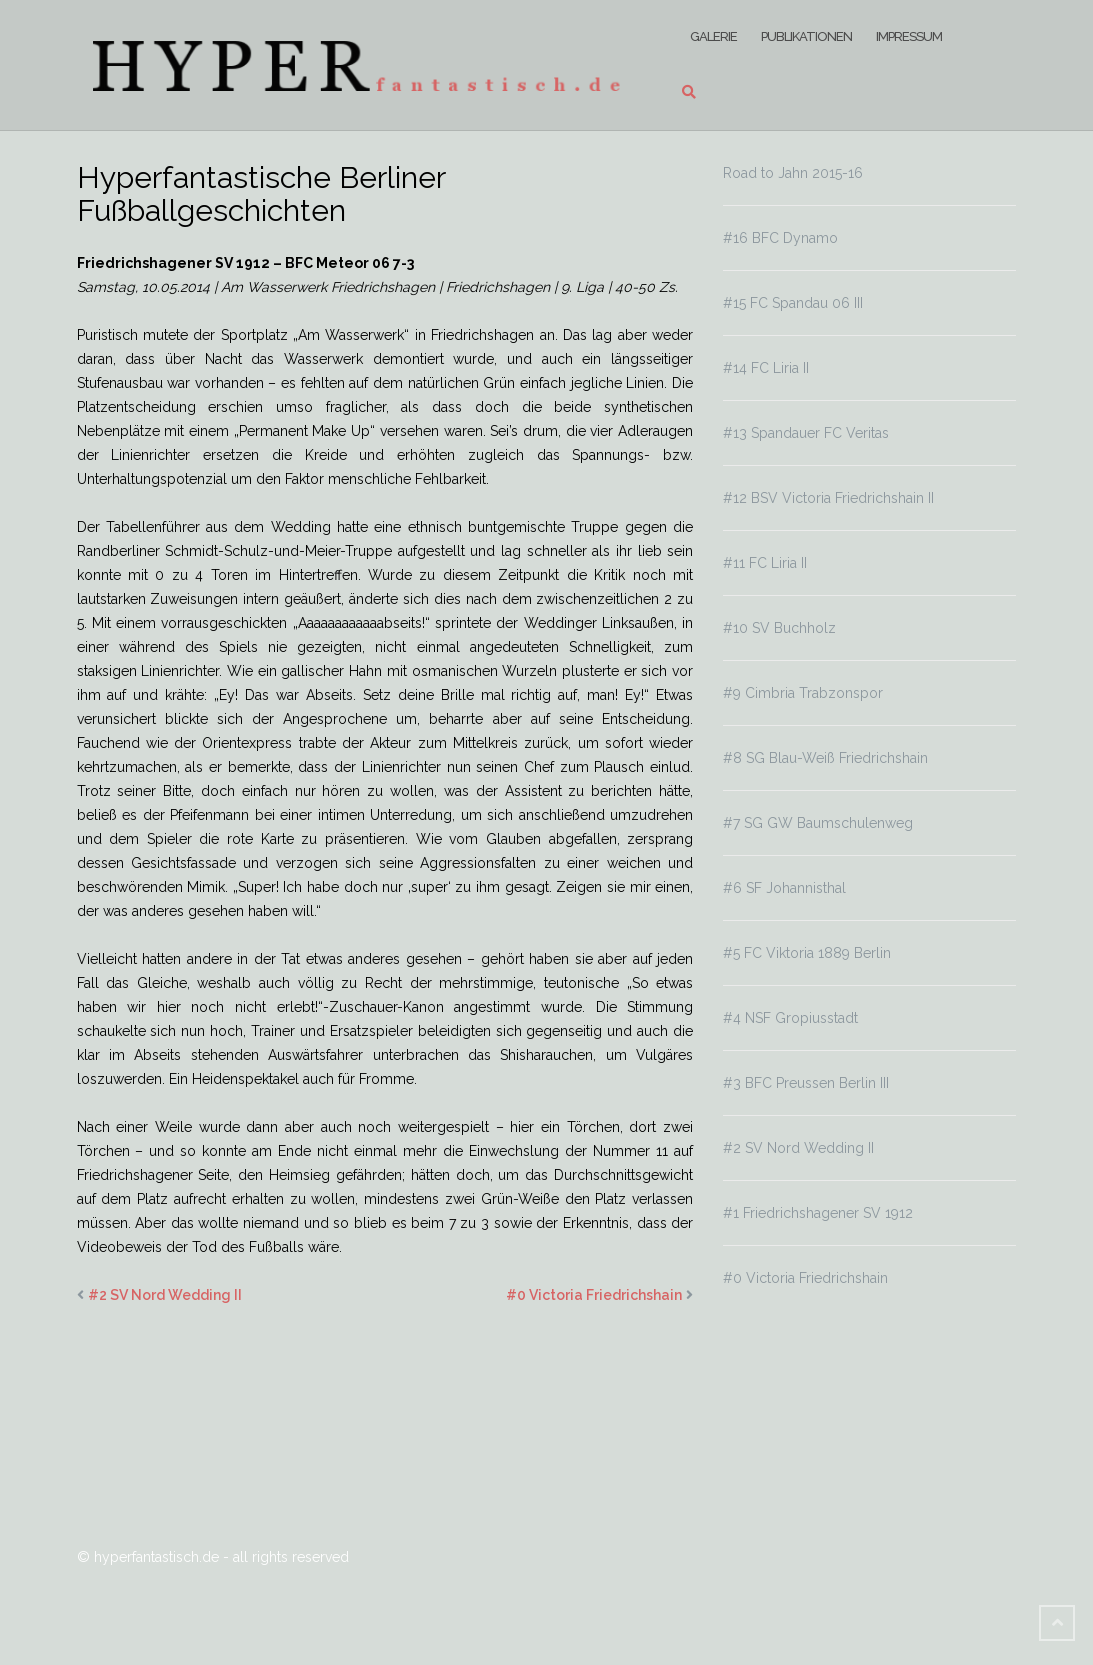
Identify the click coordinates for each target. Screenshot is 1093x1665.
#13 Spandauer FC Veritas (806, 433)
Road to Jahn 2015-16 (793, 173)
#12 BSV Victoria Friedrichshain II (828, 498)
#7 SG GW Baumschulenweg (818, 823)
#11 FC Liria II (765, 563)
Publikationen (806, 36)
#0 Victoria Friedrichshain (594, 1295)
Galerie (713, 36)
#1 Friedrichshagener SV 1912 (818, 1213)
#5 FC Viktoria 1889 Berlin (807, 953)
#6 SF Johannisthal (784, 888)
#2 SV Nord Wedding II (165, 1295)
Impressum (909, 36)
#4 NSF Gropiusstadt (790, 1018)
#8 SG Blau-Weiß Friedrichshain (825, 758)
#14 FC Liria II (766, 368)
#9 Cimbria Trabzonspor (803, 693)
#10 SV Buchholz (779, 628)
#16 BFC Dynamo (780, 238)
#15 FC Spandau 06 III (793, 303)
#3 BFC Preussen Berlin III (806, 1083)
